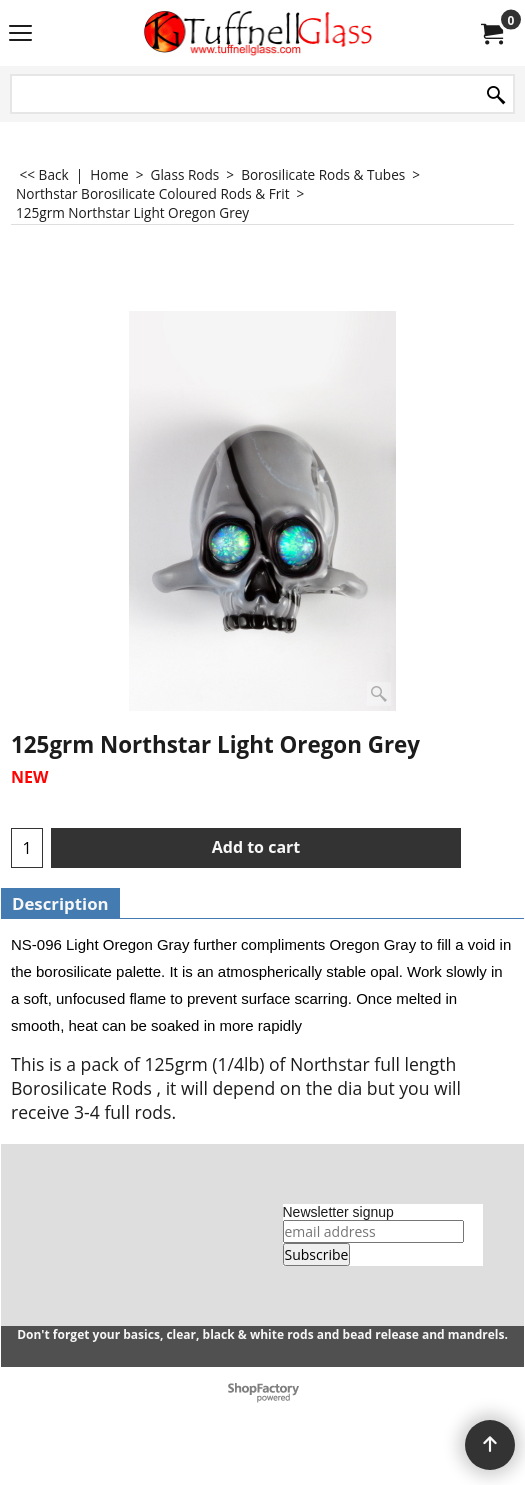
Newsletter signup (338, 1212)
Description (60, 903)
